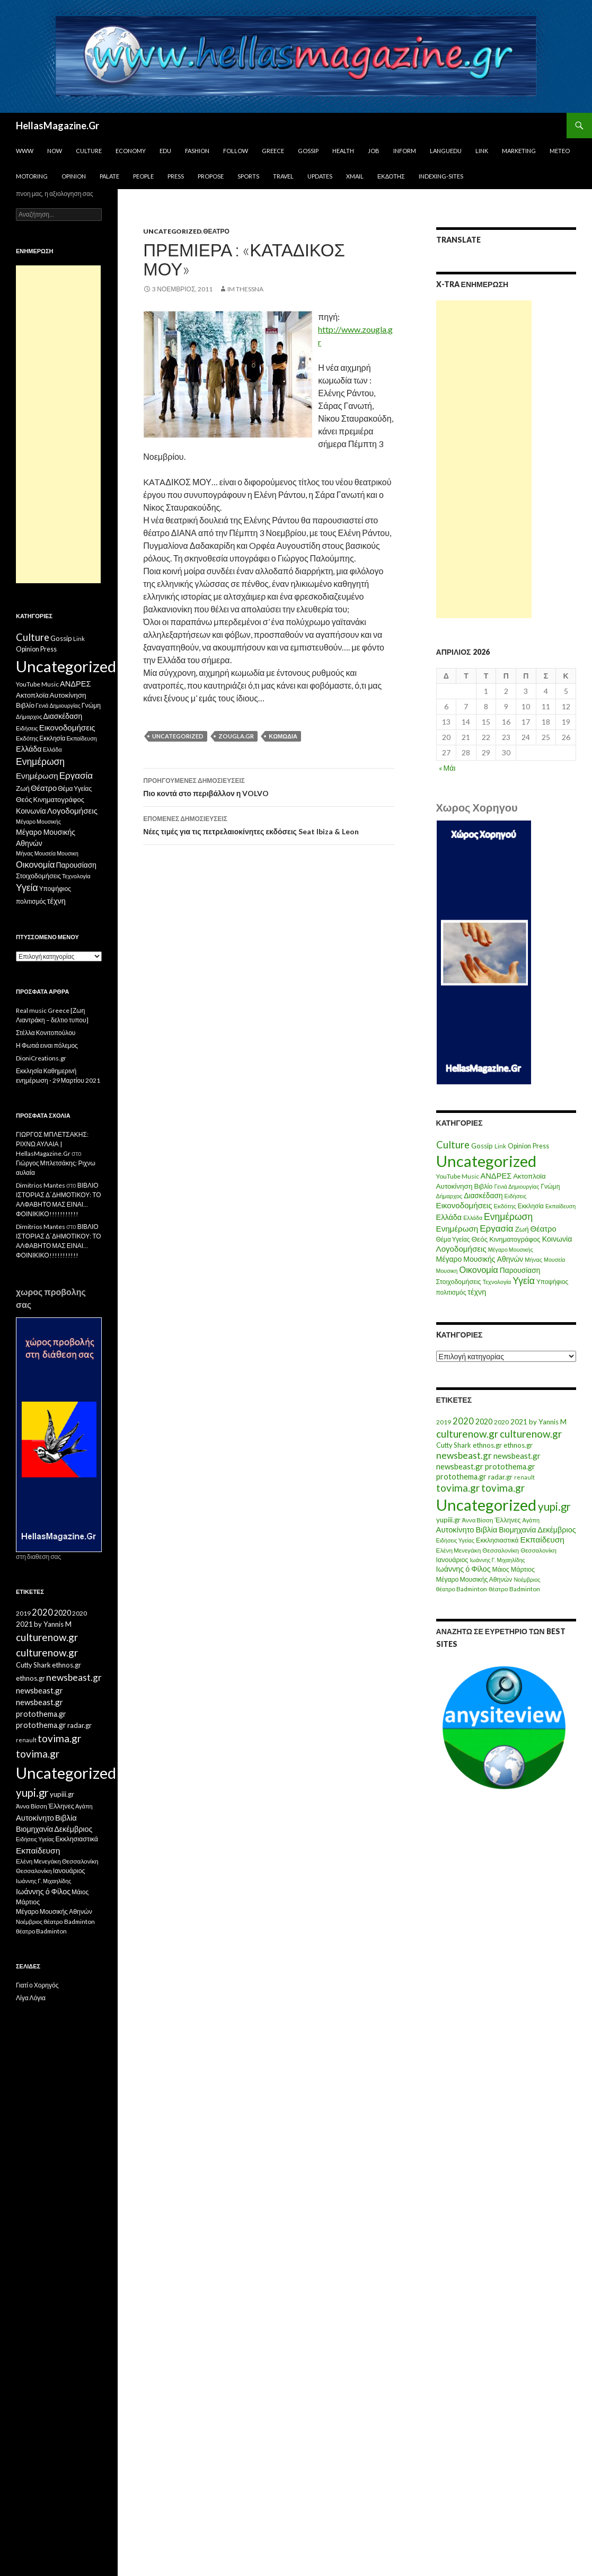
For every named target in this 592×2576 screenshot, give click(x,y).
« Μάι (447, 767)
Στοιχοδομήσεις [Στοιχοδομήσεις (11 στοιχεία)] (458, 1282)
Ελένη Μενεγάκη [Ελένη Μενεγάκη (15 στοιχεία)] (458, 1550)
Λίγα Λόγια (31, 1998)
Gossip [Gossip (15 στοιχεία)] (482, 1146)
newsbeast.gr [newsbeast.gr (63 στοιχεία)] (464, 1455)
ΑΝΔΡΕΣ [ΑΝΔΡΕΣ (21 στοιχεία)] (496, 1175)
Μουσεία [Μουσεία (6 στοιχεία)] (555, 1259)
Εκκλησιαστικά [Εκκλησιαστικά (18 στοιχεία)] (497, 1540)
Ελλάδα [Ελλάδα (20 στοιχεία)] (449, 1217)
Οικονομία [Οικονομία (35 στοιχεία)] (478, 1269)
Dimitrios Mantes (40, 1185)
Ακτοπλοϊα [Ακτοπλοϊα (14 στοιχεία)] (529, 1176)
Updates (319, 176)
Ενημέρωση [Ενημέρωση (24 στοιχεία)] (457, 1228)
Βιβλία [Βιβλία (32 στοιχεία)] (487, 1529)
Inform (404, 150)
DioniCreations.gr (41, 1058)
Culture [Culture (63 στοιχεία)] (453, 1145)
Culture (89, 150)
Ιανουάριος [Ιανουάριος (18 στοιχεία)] (452, 1560)
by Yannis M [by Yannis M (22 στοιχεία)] (548, 1422)
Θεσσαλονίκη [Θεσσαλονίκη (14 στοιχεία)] (538, 1550)
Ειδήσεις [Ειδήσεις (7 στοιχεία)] (516, 1195)
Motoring (32, 176)
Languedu (446, 150)
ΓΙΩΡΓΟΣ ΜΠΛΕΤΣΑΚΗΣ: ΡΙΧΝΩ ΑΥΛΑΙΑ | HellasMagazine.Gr (52, 1143)
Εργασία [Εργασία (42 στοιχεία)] (496, 1228)
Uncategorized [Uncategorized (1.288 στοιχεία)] (486, 1504)
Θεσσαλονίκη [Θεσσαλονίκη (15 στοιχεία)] (500, 1550)
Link (481, 150)
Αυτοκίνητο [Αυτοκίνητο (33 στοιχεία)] (455, 1529)
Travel (283, 176)
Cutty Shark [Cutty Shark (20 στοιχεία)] (453, 1445)
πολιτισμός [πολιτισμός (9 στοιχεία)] (451, 1292)
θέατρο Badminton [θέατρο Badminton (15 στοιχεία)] (461, 1589)
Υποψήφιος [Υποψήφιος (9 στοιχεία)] (552, 1282)
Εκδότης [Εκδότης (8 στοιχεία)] (504, 1205)
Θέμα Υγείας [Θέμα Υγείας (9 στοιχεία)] (453, 1239)
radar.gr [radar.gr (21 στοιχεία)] (500, 1477)
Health (343, 150)
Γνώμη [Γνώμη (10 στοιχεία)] (550, 1186)
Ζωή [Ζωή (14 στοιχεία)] (522, 1229)
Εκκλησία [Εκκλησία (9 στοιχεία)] (531, 1206)
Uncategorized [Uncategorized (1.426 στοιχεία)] (486, 1161)
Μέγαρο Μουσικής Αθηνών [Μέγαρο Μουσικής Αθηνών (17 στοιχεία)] (480, 1258)
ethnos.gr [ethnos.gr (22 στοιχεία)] (487, 1445)
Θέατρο (216, 231)
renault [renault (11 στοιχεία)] (524, 1477)
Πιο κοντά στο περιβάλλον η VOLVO (268, 786)
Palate (109, 176)
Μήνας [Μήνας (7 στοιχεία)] (533, 1259)
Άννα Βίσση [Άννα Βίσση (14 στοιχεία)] (477, 1520)
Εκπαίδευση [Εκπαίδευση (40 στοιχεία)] (542, 1539)
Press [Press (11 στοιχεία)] (541, 1146)
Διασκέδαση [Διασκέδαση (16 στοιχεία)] (483, 1195)
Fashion (197, 150)
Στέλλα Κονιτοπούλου (45, 1033)
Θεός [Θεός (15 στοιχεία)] (480, 1239)
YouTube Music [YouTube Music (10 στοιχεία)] (457, 1176)
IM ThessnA (245, 289)
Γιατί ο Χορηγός (37, 1985)
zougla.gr (236, 736)
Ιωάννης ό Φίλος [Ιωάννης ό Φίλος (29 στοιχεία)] (463, 1568)
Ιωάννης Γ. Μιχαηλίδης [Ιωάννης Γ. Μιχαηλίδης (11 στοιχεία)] (497, 1559)
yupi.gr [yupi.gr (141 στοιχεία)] (554, 1506)
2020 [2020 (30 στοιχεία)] (483, 1421)
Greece (273, 150)
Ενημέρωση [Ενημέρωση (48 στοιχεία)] (508, 1216)
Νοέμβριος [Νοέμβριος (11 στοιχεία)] (527, 1579)
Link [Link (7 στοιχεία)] (500, 1146)
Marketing (519, 150)
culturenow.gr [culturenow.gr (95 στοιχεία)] (467, 1434)
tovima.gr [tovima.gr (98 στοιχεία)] (458, 1488)
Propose (211, 176)
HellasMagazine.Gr (57, 125)
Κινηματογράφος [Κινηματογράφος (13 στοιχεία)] (515, 1239)
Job (373, 150)
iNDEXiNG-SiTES (441, 176)
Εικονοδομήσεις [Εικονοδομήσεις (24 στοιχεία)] (464, 1205)
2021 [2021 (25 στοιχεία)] (518, 1421)
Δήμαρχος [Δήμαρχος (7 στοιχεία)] (449, 1195)
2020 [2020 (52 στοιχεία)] (463, 1421)
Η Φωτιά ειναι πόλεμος (47, 1045)
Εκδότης (391, 176)
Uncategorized (172, 231)
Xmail (355, 176)
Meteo (560, 150)
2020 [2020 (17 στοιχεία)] (501, 1422)
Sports (248, 176)
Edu (165, 150)
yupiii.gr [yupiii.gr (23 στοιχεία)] (448, 1520)
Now (54, 150)
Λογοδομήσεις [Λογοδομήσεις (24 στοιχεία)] (461, 1248)
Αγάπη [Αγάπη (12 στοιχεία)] (531, 1520)
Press (175, 176)
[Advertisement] (484, 459)
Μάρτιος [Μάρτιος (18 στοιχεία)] (523, 1569)
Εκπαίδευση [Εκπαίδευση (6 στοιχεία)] (560, 1205)
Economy (131, 150)
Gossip (308, 150)
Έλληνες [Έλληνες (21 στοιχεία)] (507, 1520)
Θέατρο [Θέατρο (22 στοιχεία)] (543, 1228)
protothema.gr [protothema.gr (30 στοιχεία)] (510, 1466)
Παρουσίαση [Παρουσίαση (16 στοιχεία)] (520, 1269)
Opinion (73, 176)
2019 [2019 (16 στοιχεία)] (443, 1422)
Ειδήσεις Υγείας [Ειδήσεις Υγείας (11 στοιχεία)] (455, 1540)
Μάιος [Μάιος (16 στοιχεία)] (500, 1569)
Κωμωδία (283, 736)
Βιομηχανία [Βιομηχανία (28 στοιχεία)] (517, 1529)
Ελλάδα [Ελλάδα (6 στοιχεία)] (472, 1217)
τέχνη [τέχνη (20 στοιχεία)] (476, 1291)
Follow (235, 150)
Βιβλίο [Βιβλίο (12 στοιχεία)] (483, 1186)
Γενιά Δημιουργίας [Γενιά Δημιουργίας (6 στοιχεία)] (516, 1186)
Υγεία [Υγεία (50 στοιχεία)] (524, 1280)
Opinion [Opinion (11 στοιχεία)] (519, 1146)
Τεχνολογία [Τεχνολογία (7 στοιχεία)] (497, 1281)
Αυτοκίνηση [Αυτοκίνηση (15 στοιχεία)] (454, 1186)
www (24, 150)
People (143, 176)
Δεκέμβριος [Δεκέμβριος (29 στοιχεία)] (556, 1529)
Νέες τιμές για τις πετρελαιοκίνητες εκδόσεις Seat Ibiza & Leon (268, 824)
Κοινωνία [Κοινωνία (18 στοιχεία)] (557, 1238)
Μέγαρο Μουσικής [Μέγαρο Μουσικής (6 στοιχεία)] (510, 1249)
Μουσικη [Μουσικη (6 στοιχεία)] (447, 1270)
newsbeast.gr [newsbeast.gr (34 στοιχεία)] (517, 1455)
